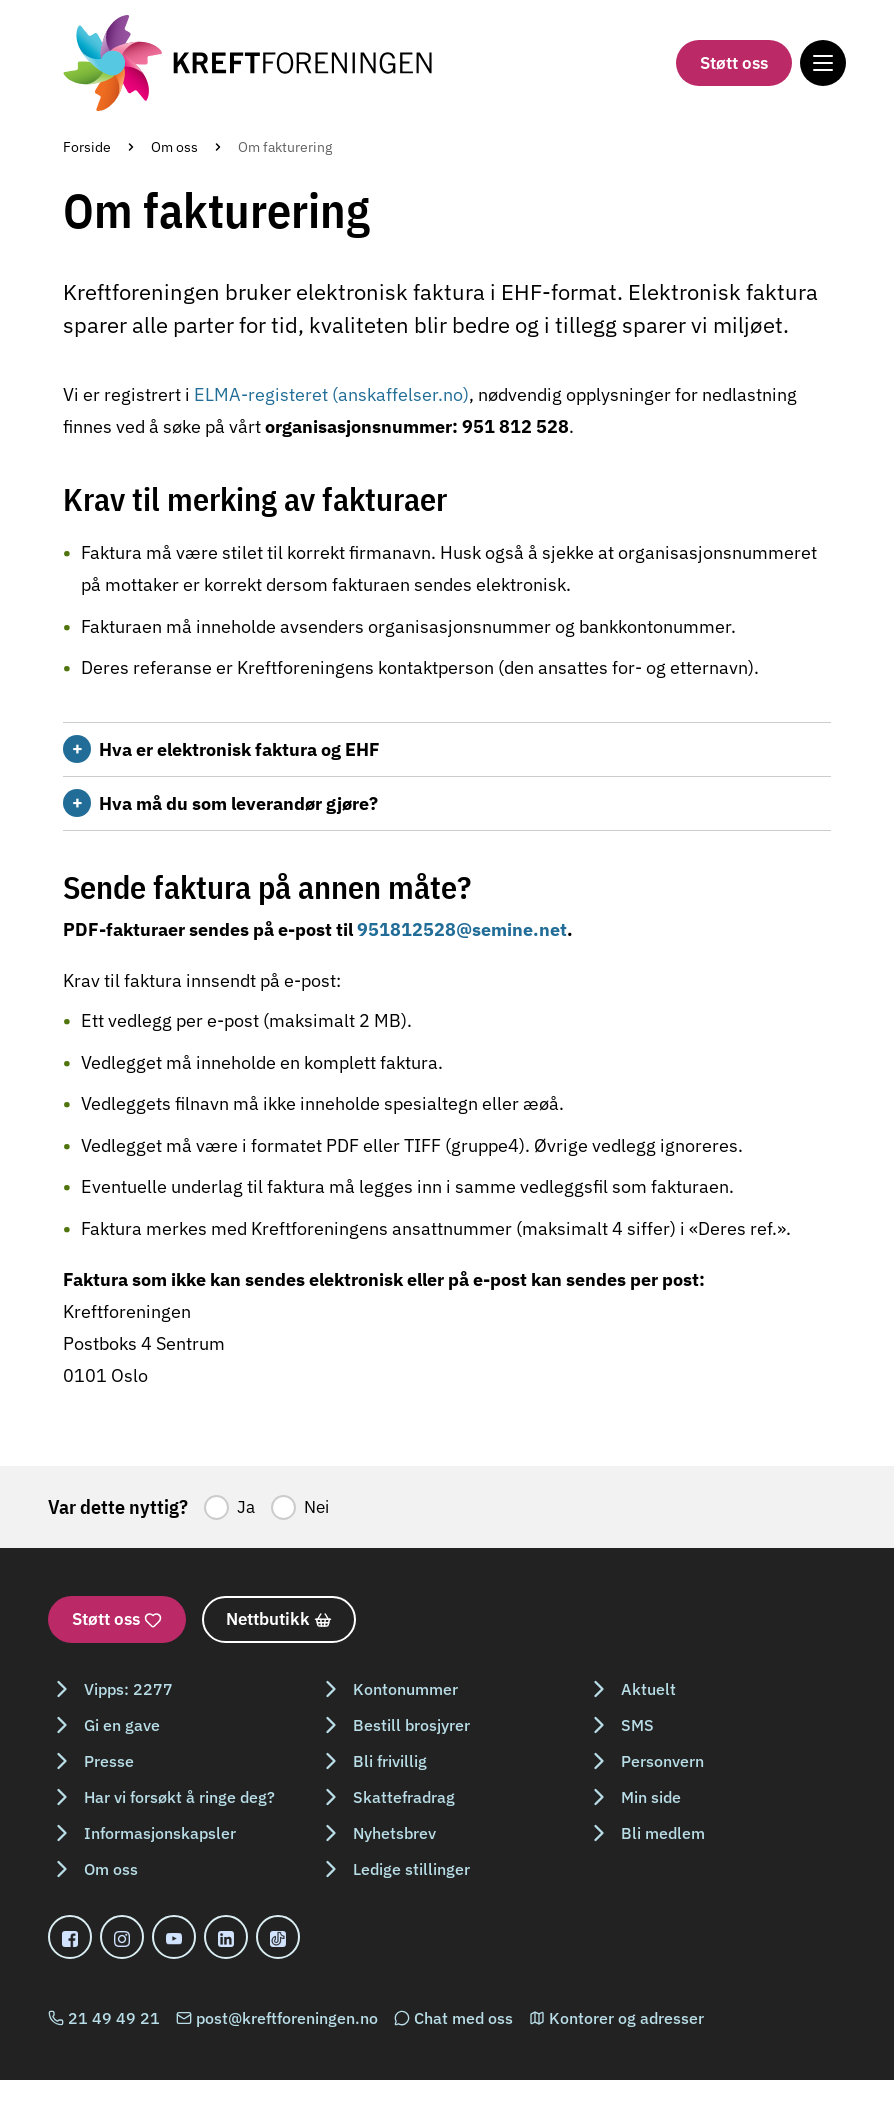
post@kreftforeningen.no (287, 2018)
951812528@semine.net (462, 929)
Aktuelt (648, 1689)
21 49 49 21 (114, 2018)
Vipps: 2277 (128, 1689)
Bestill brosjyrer (411, 1725)
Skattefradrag (404, 1797)
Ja (246, 1507)
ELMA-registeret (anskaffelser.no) (331, 394)
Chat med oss (463, 2018)
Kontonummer (405, 1689)
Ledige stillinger (411, 1869)
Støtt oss (734, 63)
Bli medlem (663, 1833)
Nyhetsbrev (394, 1833)
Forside (87, 147)
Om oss (174, 147)
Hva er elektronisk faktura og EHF (239, 749)
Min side (651, 1797)
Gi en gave (122, 1725)
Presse (109, 1761)
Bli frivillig (390, 1761)
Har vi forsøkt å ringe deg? (179, 1797)
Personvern (662, 1761)
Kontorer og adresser (626, 2018)
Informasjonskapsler (160, 1833)
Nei (316, 1507)
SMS (637, 1725)
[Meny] (823, 63)
